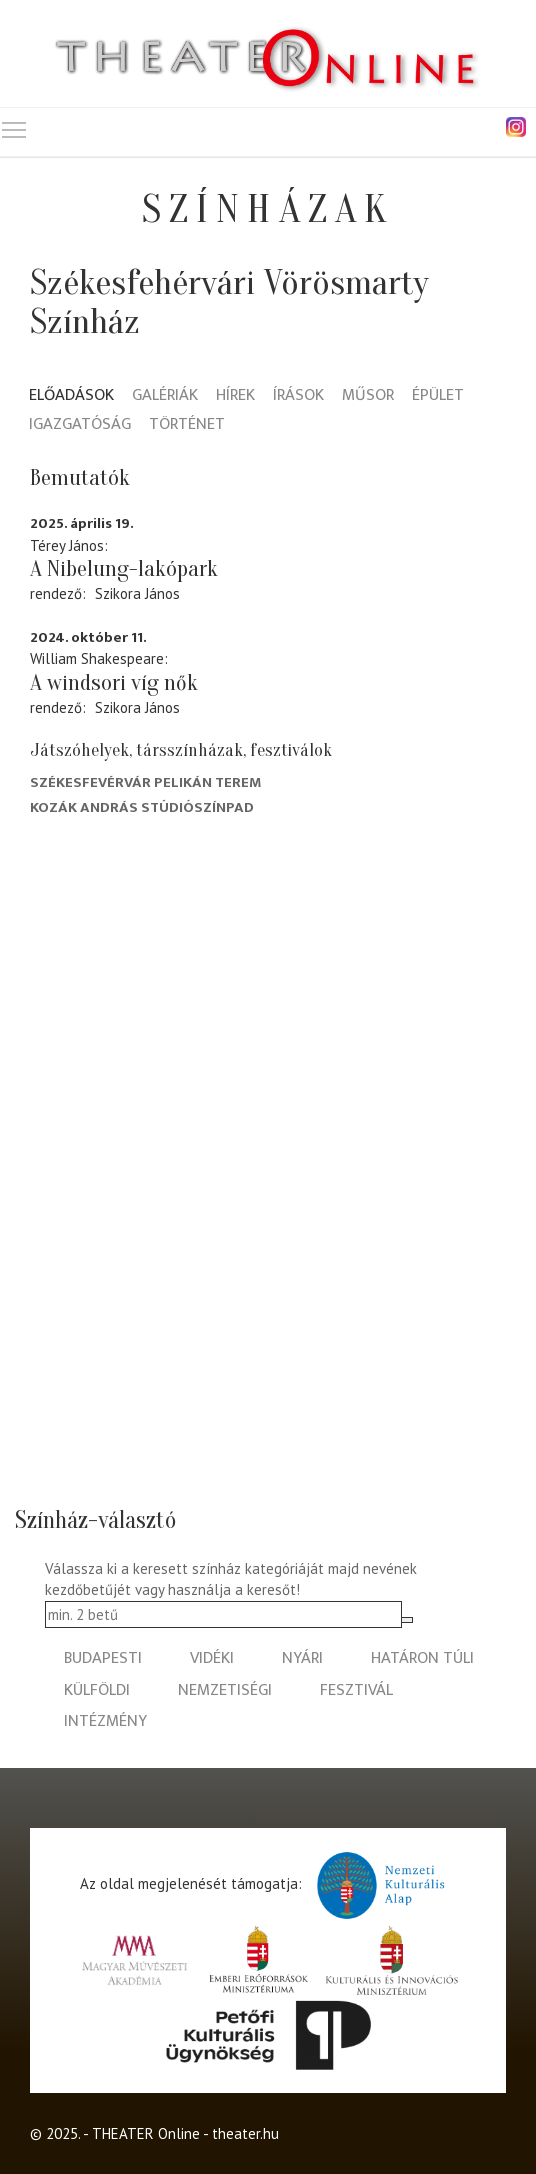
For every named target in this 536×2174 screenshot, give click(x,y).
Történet (187, 425)
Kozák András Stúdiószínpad (142, 807)
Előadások (71, 396)
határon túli (422, 1658)
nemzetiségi (225, 1690)
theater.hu (245, 2133)
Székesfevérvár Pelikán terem (146, 782)
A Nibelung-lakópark (124, 569)
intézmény (105, 1721)
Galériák (165, 396)
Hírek (235, 396)
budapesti (103, 1658)
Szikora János (137, 593)
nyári (302, 1658)
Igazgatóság (80, 425)
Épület (438, 396)
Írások (298, 396)
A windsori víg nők (114, 683)
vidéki (212, 1658)
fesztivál (356, 1690)
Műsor (368, 396)
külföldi (97, 1690)
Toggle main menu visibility (15, 125)
